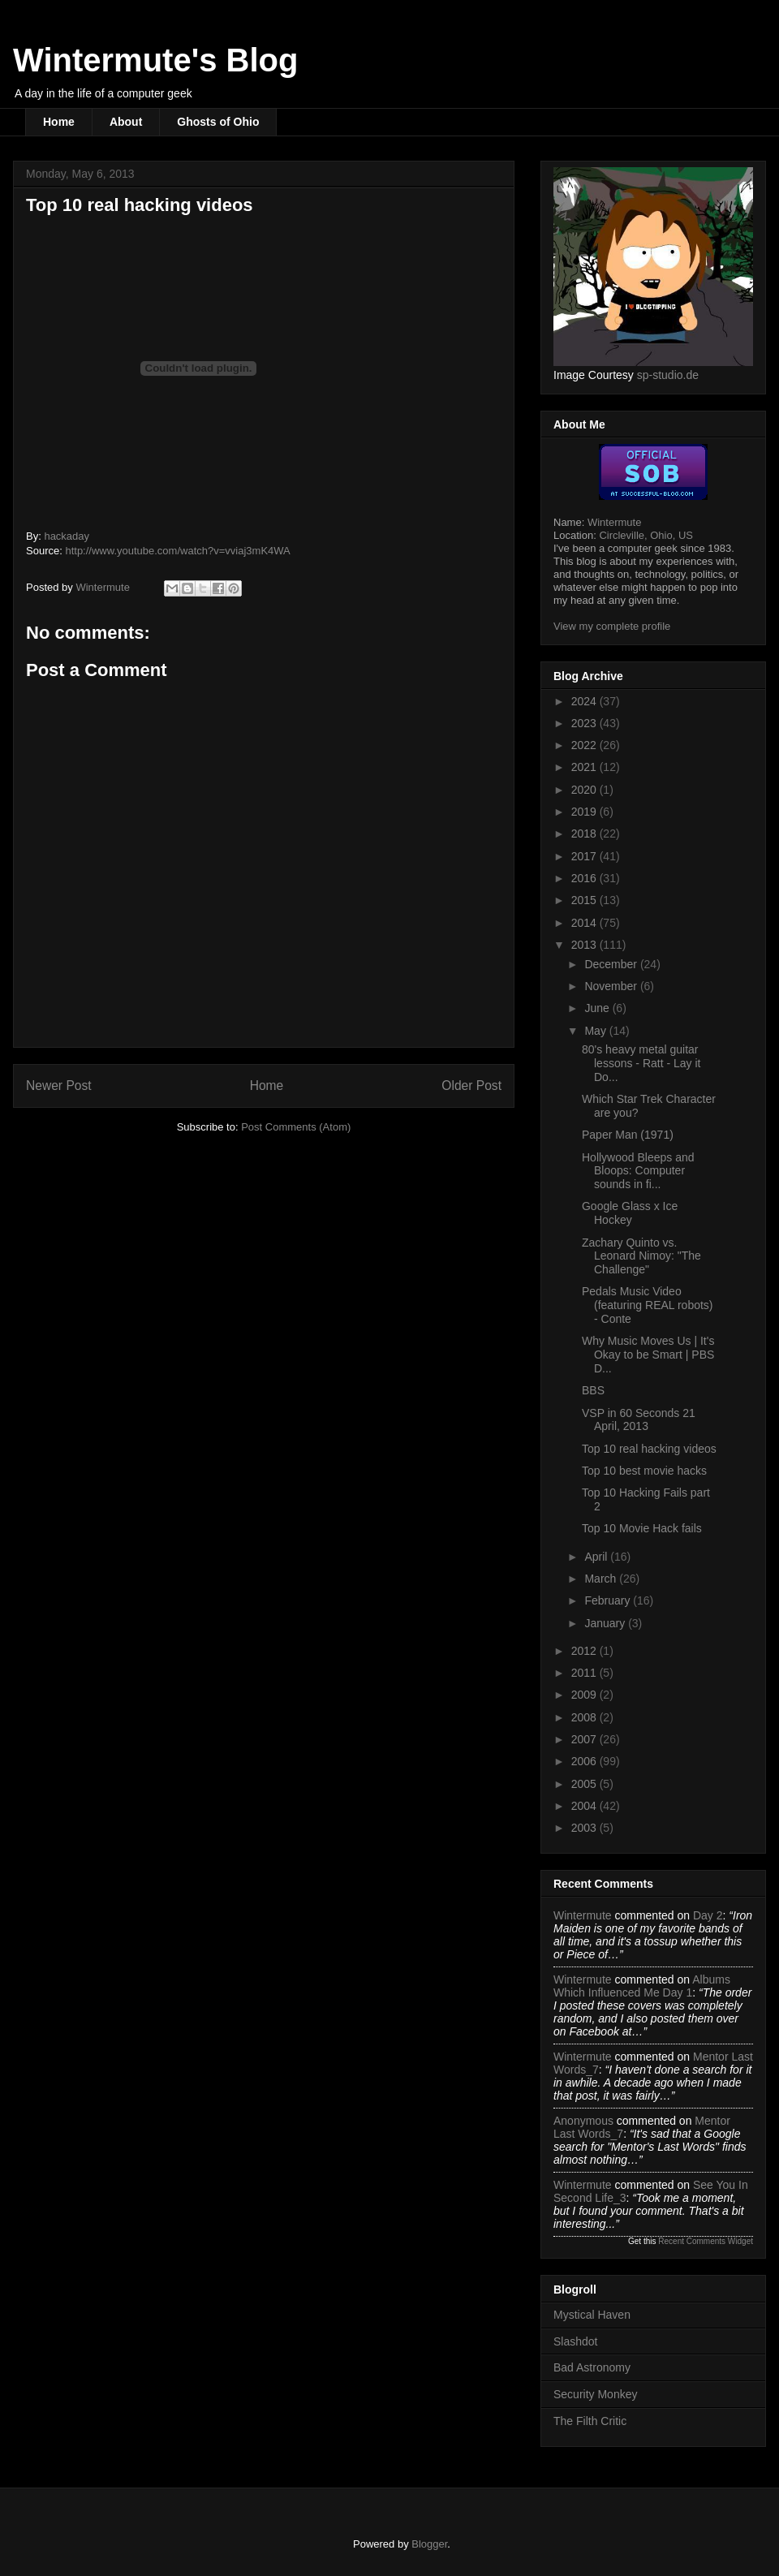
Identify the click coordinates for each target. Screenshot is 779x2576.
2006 (585, 1761)
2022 (585, 745)
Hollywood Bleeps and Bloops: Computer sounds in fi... (638, 1171)
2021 (585, 766)
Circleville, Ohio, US (646, 535)
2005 (585, 1783)
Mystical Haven (592, 2314)
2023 (585, 723)
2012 (585, 1650)
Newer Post (59, 1085)
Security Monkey (595, 2394)
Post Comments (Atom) (296, 1127)
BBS (593, 1390)
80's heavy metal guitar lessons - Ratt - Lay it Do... (641, 1063)
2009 (585, 1694)
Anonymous (583, 2120)
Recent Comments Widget (705, 2241)
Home (59, 121)
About (126, 121)
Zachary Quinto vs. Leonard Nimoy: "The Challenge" (641, 1256)
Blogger (429, 2544)
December (611, 964)
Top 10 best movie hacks (644, 1470)
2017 (585, 856)
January (606, 1623)
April (597, 1556)
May (596, 1030)
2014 (585, 922)
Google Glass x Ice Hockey (630, 1213)
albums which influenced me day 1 (641, 1986)
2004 (585, 1805)
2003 (585, 1827)
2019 (585, 811)
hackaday (66, 536)
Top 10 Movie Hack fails (642, 1528)
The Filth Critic (589, 2420)
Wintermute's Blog (155, 60)
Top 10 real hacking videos (649, 1448)
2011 (585, 1672)
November (611, 986)
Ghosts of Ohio (218, 121)
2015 (585, 900)
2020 (585, 789)
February (608, 1600)
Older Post (471, 1085)
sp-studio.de (668, 374)
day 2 (708, 1915)
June (598, 1008)
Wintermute (614, 522)
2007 (585, 1739)
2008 (585, 1717)
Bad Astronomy (592, 2367)
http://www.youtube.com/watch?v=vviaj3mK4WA (177, 551)
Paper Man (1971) (628, 1134)
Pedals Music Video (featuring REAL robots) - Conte (647, 1305)
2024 (585, 701)
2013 (585, 944)
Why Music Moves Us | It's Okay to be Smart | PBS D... (648, 1354)
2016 (585, 878)
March (601, 1578)
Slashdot (575, 2341)
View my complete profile (611, 626)
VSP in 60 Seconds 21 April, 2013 (638, 1419)
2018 (585, 833)
